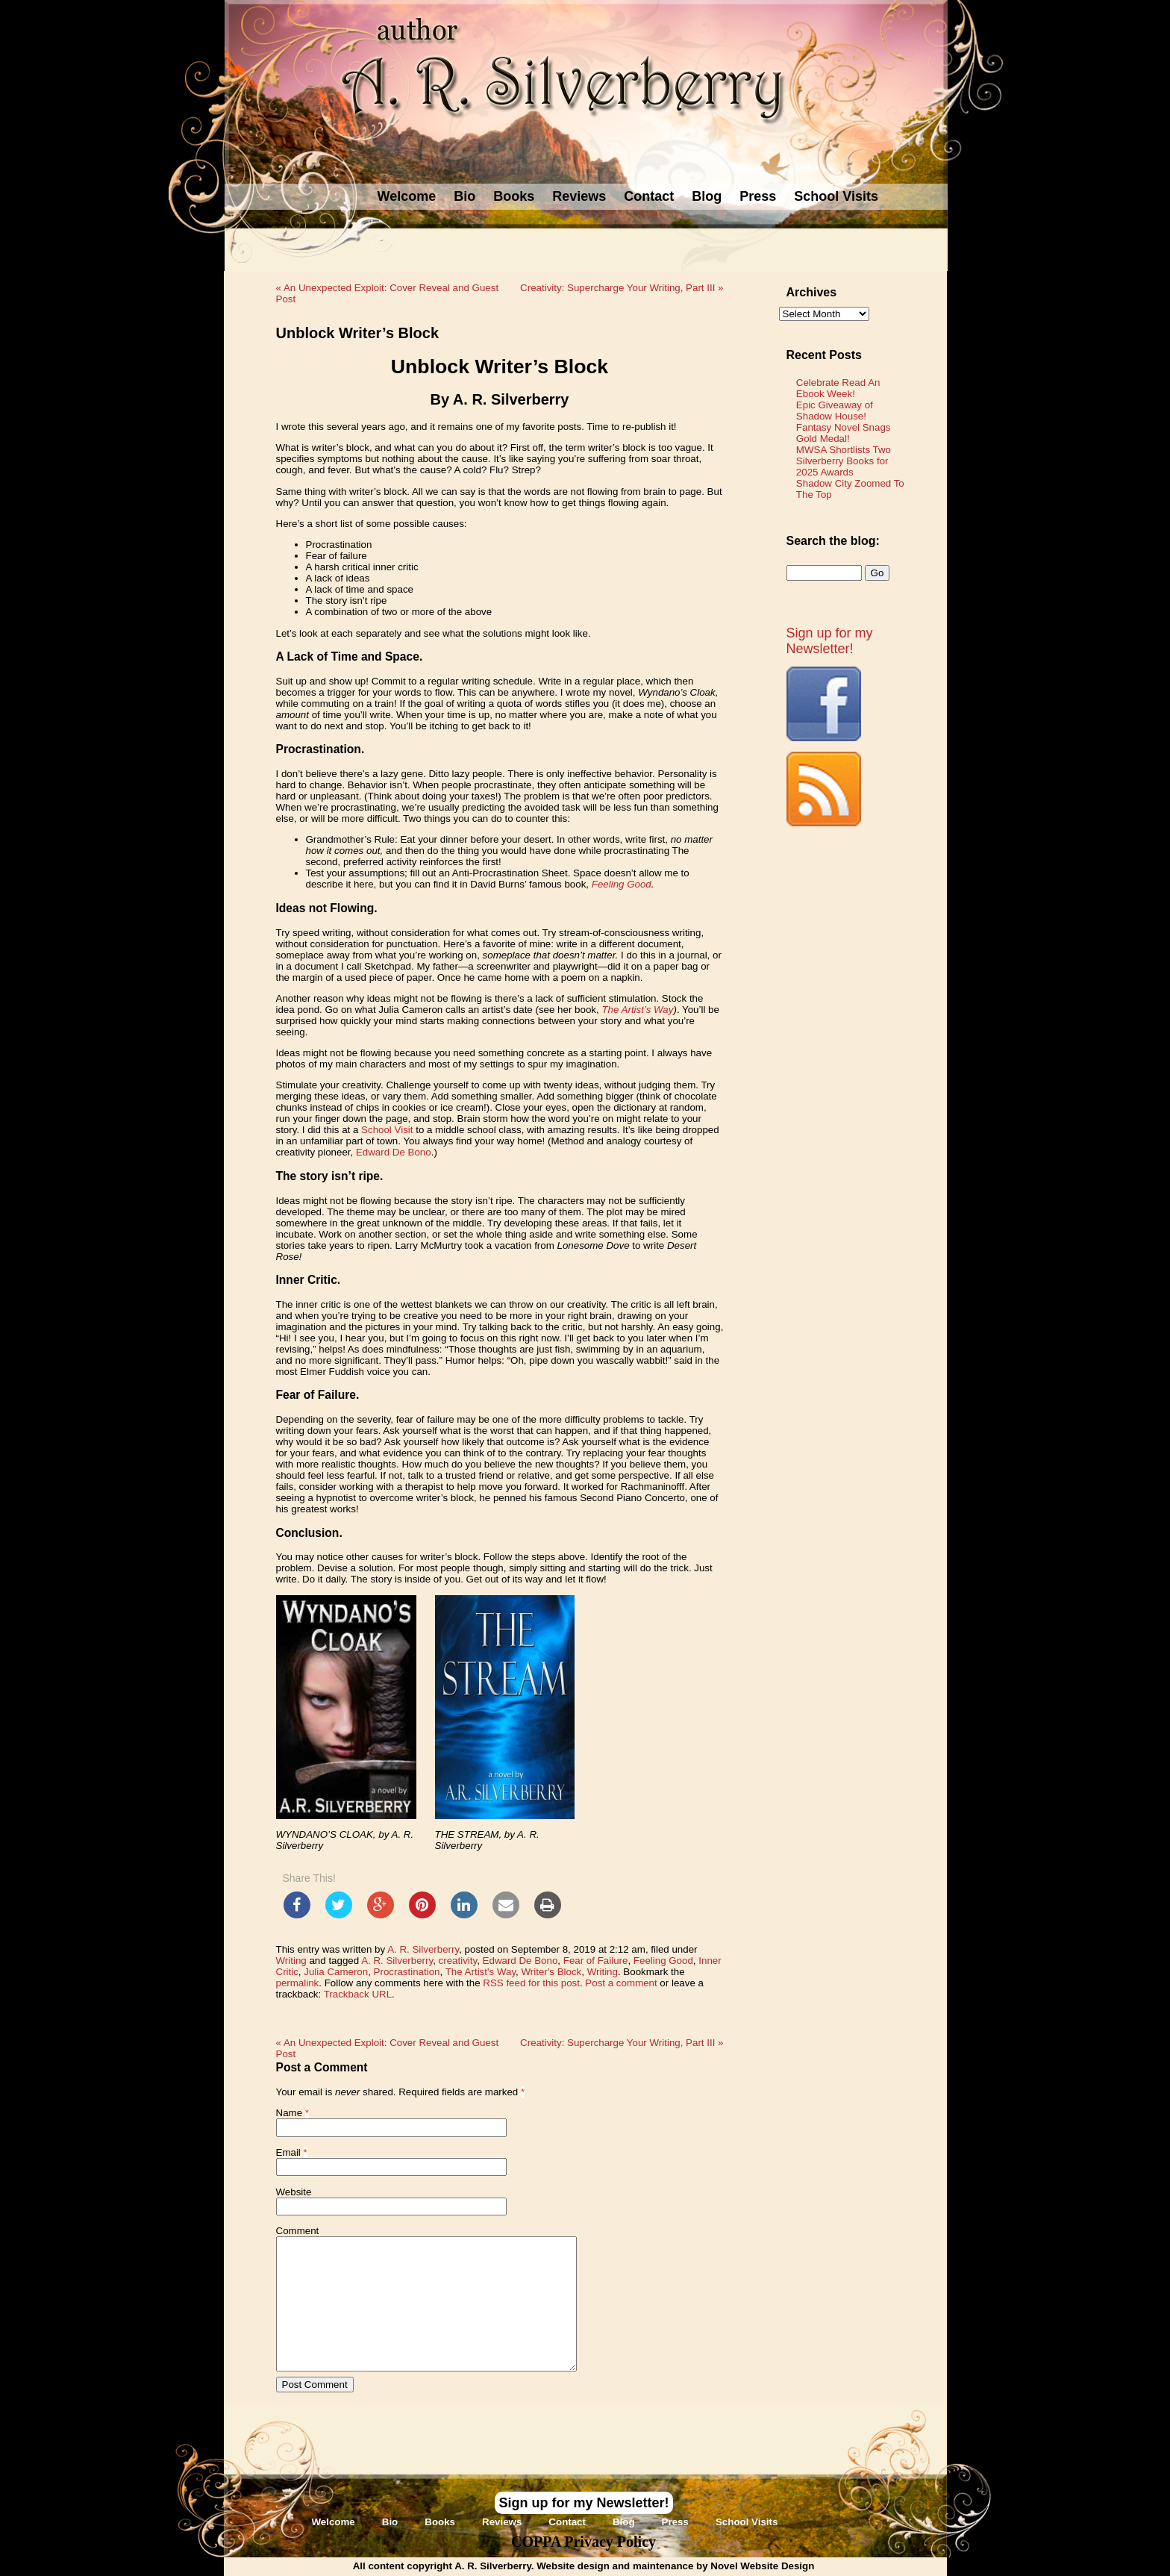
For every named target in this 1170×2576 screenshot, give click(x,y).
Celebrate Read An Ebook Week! (838, 388)
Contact (649, 196)
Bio (464, 196)
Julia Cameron (336, 1971)
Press (757, 196)
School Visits (836, 196)
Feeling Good (663, 1960)
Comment (297, 2230)
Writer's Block (551, 1971)
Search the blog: (833, 540)
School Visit (387, 1129)
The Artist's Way (480, 1971)
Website (294, 2192)
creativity (458, 1960)
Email (288, 2152)
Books (513, 196)
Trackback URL (358, 1994)
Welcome (407, 196)
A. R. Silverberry (423, 1949)
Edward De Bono (393, 1152)
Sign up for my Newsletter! (829, 641)
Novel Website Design (762, 2566)
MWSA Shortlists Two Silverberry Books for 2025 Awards (843, 461)
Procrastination (407, 1971)
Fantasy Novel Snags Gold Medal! (843, 433)
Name (289, 2112)
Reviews (579, 196)
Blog (707, 196)
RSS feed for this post (531, 1983)
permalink (297, 1983)
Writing (291, 1960)
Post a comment (621, 1983)
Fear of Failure (595, 1960)
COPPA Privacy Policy (583, 2541)
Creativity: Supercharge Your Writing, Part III (621, 287)
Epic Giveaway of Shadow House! (834, 410)
